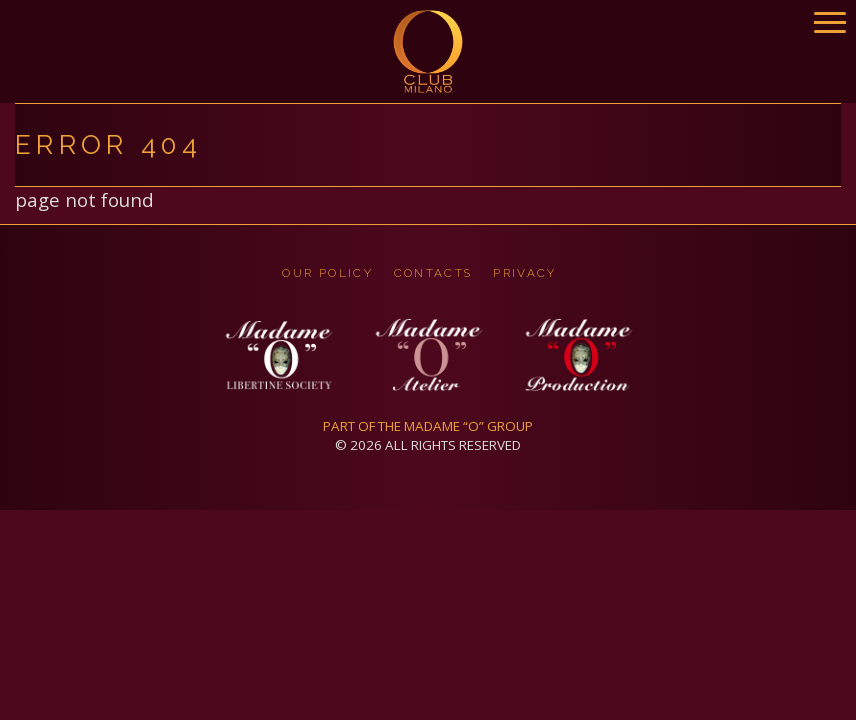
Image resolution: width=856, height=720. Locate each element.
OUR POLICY (327, 273)
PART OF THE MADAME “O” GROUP (428, 426)
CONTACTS (433, 273)
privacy (524, 273)
